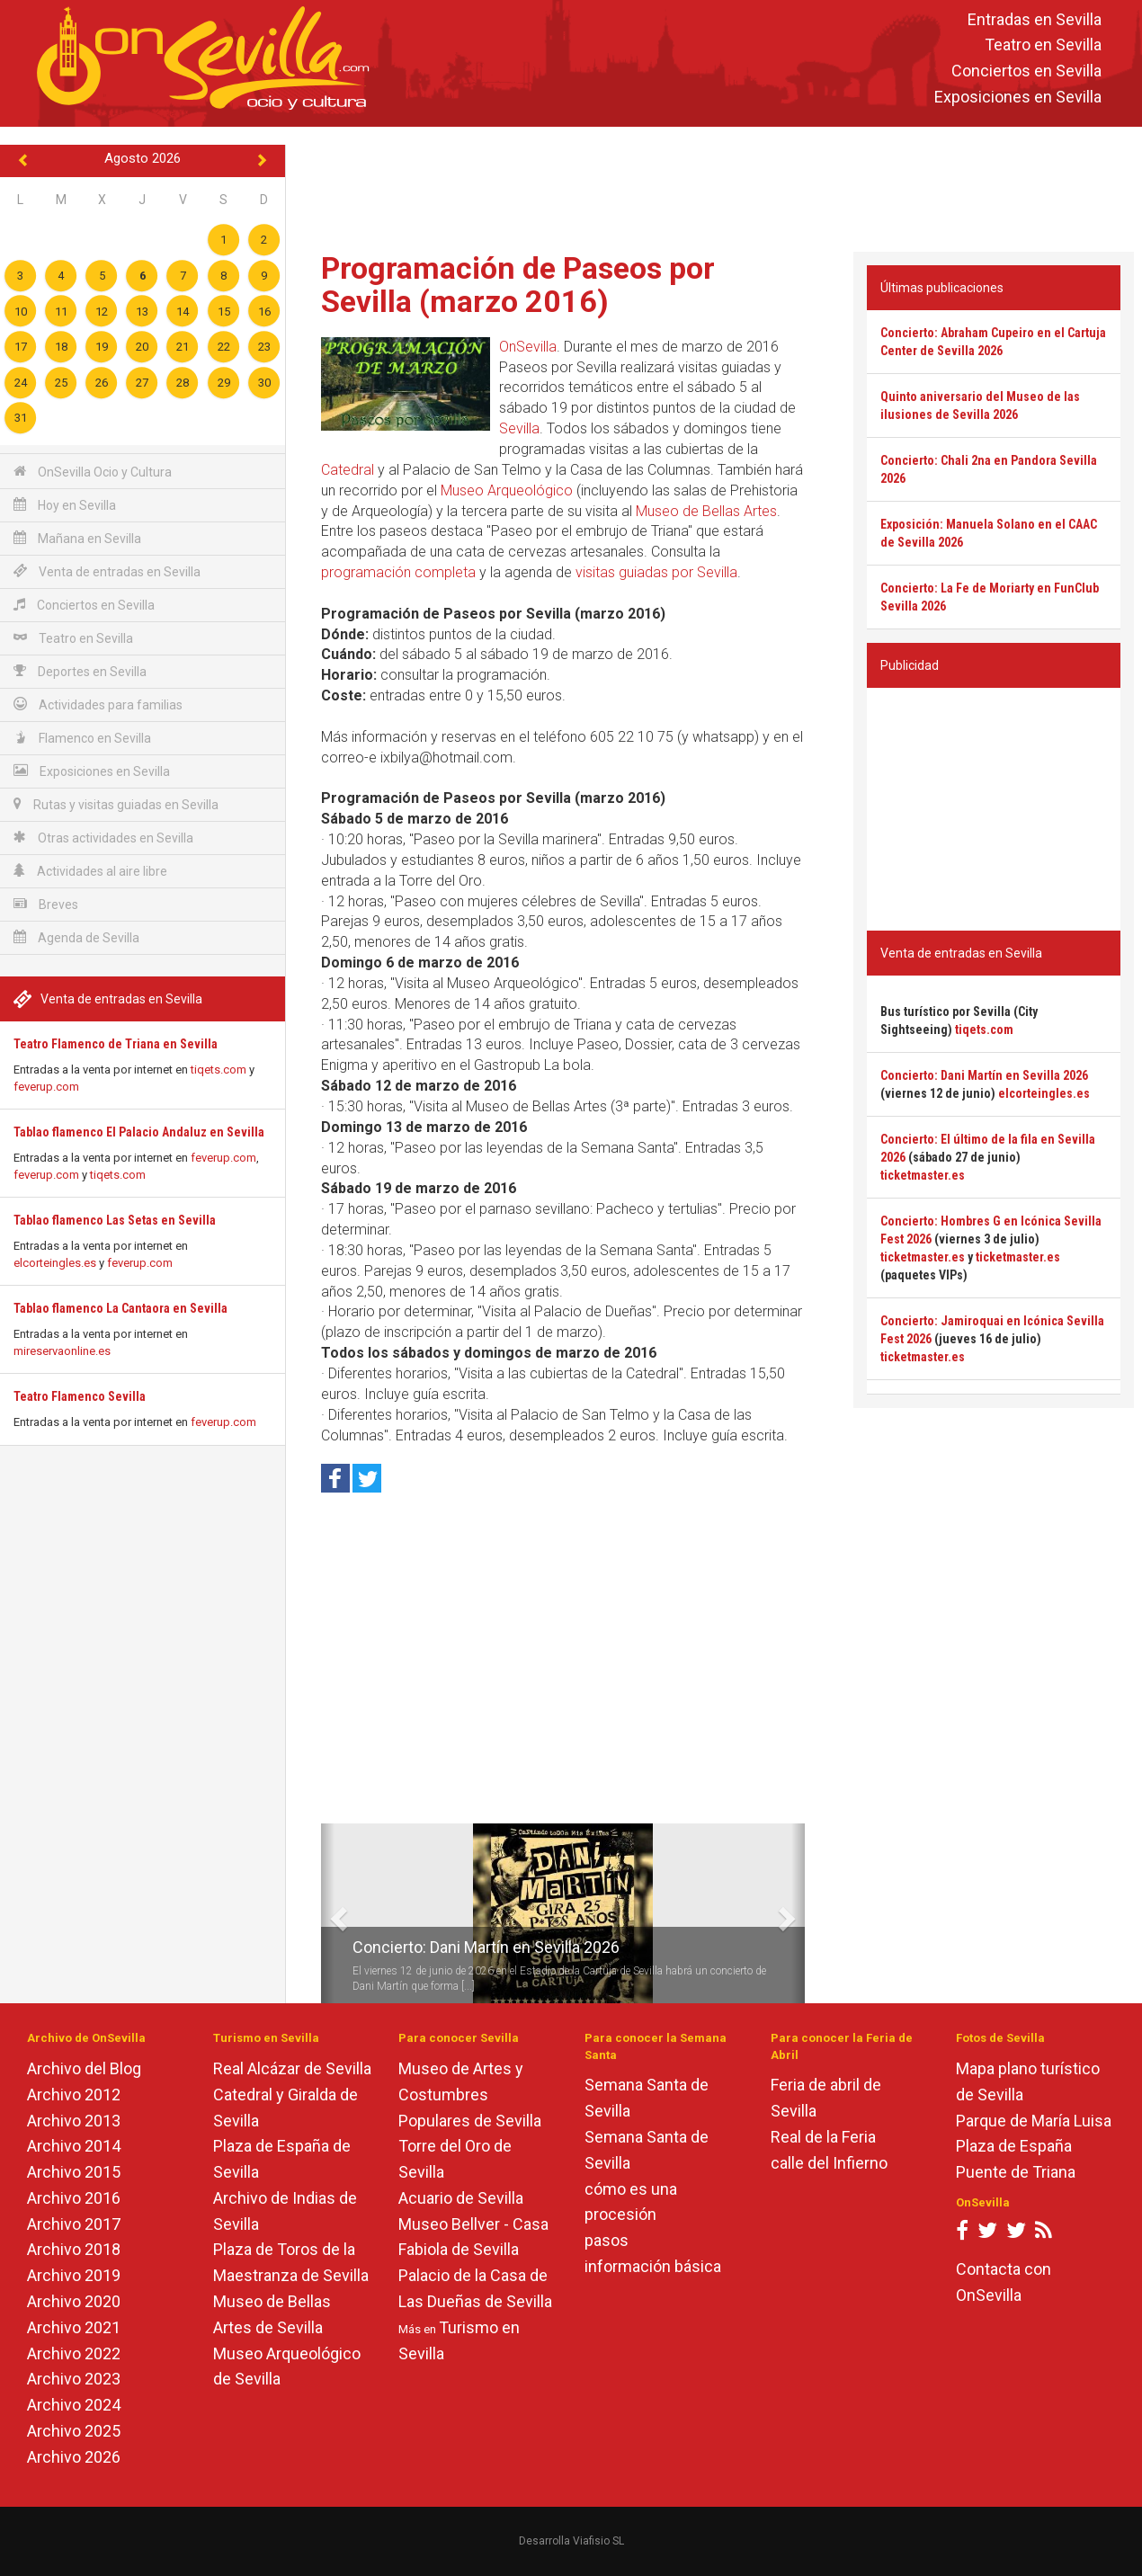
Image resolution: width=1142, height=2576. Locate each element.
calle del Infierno (829, 2162)
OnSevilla (528, 346)
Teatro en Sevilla (1043, 45)
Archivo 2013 (73, 2120)
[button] (328, 1913)
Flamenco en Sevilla (82, 737)
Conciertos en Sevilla (1026, 71)
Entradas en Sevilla (1035, 19)
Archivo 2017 (73, 2224)
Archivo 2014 (73, 2145)
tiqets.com (218, 1069)
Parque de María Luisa (1033, 2120)
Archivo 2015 (73, 2171)
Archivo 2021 (73, 2327)
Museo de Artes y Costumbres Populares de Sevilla (469, 2094)
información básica (652, 2266)
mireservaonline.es (62, 1351)
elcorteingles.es (54, 1263)
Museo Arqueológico (507, 490)
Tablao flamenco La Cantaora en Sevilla (120, 1308)
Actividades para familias (98, 704)
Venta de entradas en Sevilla (107, 571)
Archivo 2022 (73, 2353)
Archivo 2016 (73, 2197)
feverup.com (46, 1086)
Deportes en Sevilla (80, 671)
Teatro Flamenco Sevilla (79, 1396)
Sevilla (519, 428)
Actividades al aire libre (90, 870)
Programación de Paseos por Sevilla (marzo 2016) (518, 284)
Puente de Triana (1015, 2171)
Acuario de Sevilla (460, 2197)
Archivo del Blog (84, 2068)
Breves (45, 904)
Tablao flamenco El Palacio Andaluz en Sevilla (138, 1132)
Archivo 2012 (73, 2094)
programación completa (398, 572)
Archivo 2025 (73, 2430)
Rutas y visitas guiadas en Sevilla (116, 804)
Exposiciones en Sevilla (1018, 96)
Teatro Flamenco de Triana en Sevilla (115, 1044)
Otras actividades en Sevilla (103, 837)
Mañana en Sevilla (77, 538)
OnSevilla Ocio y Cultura (92, 471)
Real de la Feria (823, 2136)
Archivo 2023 (73, 2378)
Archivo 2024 (73, 2404)
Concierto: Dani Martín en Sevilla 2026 (486, 1947)
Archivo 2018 (73, 2249)
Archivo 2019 (73, 2275)
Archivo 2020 (73, 2301)
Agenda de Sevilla (76, 937)
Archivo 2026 (73, 2456)
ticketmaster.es (922, 1175)
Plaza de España (1014, 2145)
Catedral (347, 469)
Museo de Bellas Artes (706, 511)
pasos (606, 2240)
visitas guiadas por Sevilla (656, 572)
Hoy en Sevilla (64, 505)
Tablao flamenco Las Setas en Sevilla (114, 1220)
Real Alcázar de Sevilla (292, 2068)
